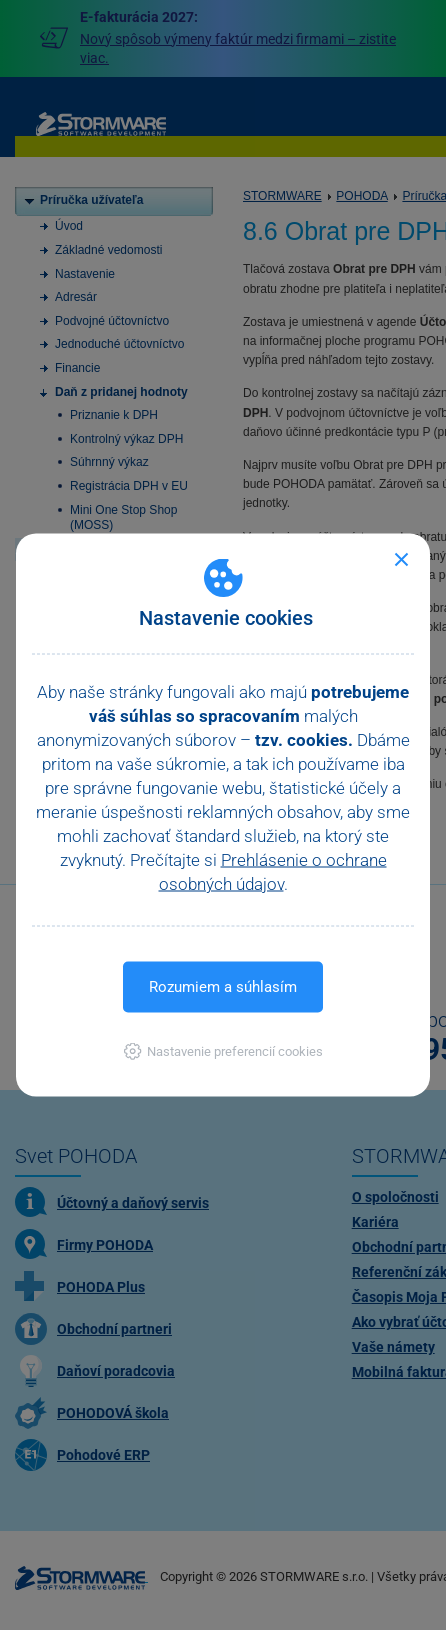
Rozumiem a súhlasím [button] (223, 987)
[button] (223, 1051)
